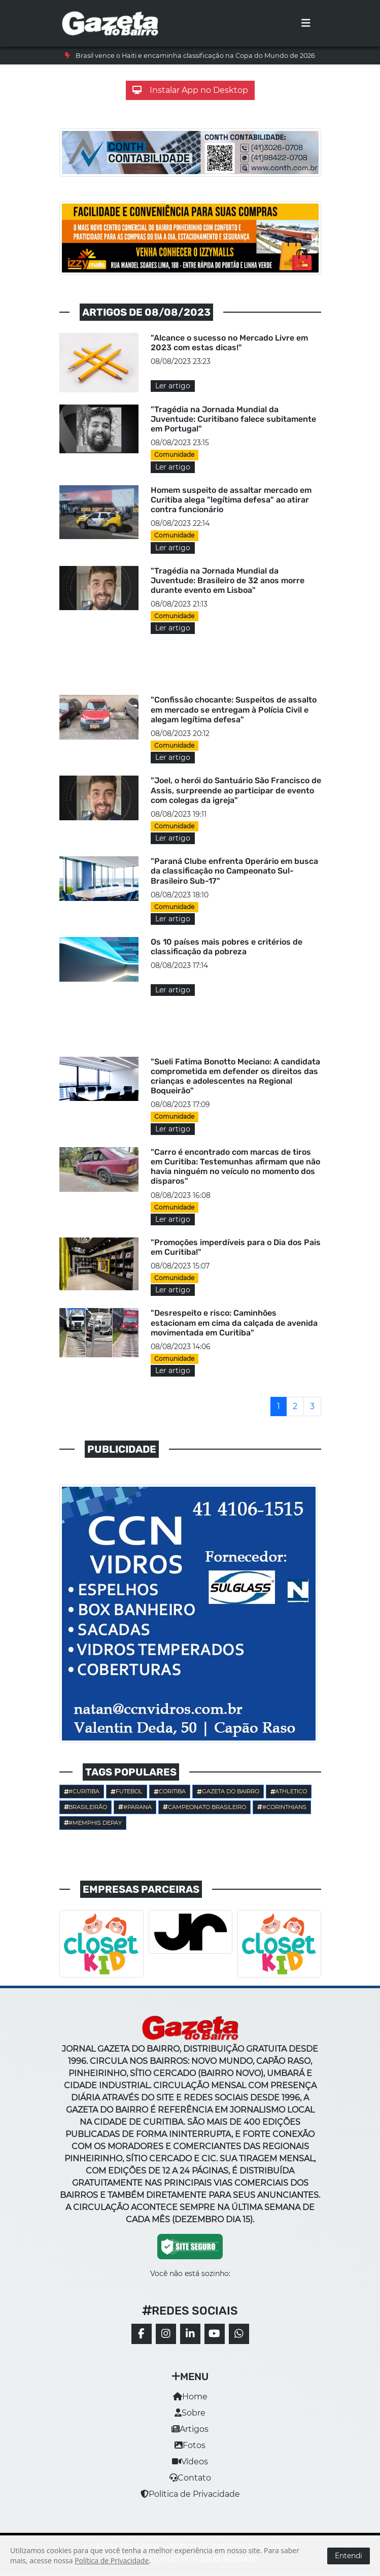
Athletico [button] (288, 1791)
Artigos (190, 2429)
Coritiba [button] (170, 1791)
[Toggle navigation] (306, 23)
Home (190, 2396)
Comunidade (174, 454)
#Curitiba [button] (82, 1791)
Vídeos (190, 2461)
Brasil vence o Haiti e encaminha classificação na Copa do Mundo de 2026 (195, 55)
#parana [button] (135, 1807)
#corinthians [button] (281, 1807)
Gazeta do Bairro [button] (228, 1791)
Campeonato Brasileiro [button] (204, 1807)
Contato (190, 2478)
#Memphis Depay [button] (93, 1822)
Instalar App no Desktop (190, 90)
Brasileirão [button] (86, 1807)
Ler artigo (172, 385)
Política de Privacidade (190, 2494)
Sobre (190, 2413)
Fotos (190, 2445)
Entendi (348, 2555)
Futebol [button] (127, 1791)
